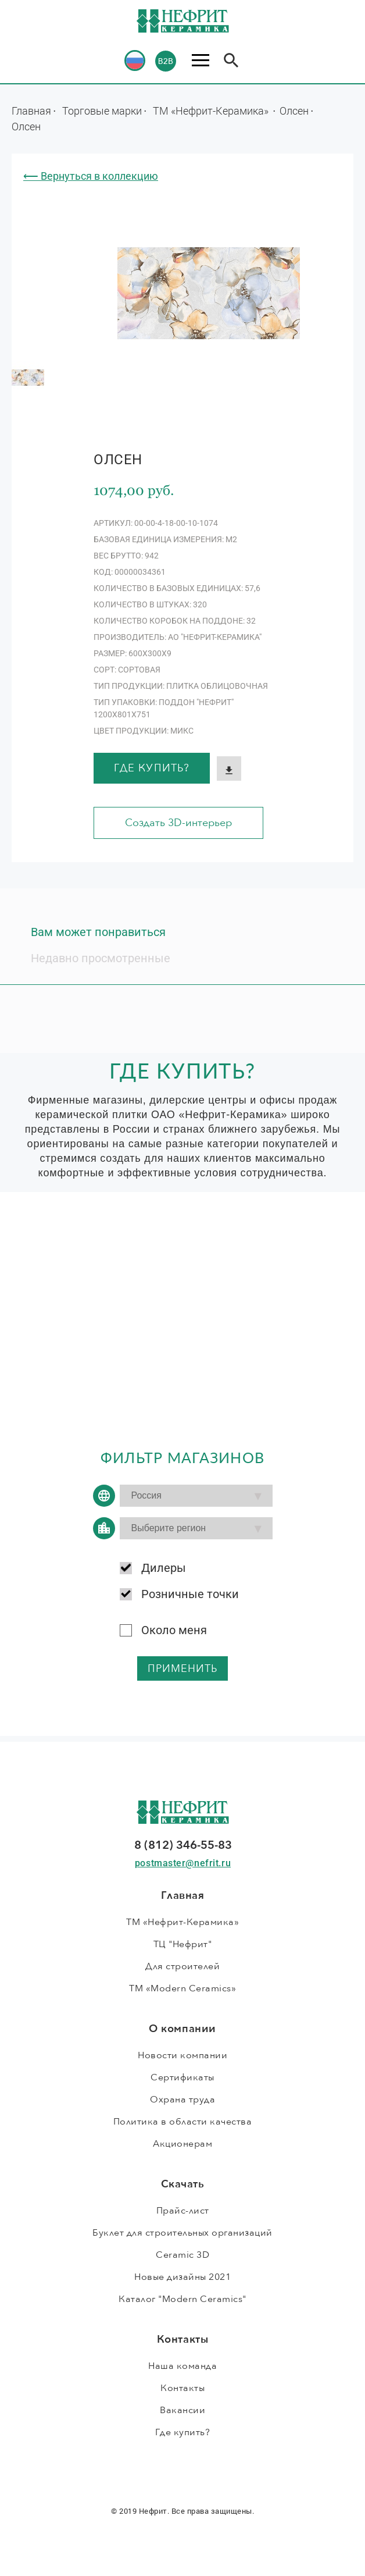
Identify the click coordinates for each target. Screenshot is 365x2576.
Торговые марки (102, 111)
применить (183, 1668)
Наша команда (182, 2366)
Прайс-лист (182, 2210)
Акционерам (182, 2143)
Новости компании (182, 2055)
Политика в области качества (182, 2121)
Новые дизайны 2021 (182, 2277)
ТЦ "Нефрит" (182, 1944)
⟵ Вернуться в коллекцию (90, 176)
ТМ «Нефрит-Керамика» (212, 111)
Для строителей (182, 1966)
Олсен (294, 111)
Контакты (182, 2388)
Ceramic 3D (182, 2254)
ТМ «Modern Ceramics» (182, 1988)
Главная (31, 111)
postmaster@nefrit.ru (183, 1863)
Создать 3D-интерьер (178, 823)
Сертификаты (182, 2077)
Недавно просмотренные (100, 958)
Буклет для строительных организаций (182, 2232)
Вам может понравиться (98, 932)
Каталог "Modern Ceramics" (182, 2299)
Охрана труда (182, 2099)
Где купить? (151, 768)
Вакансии (182, 2410)
